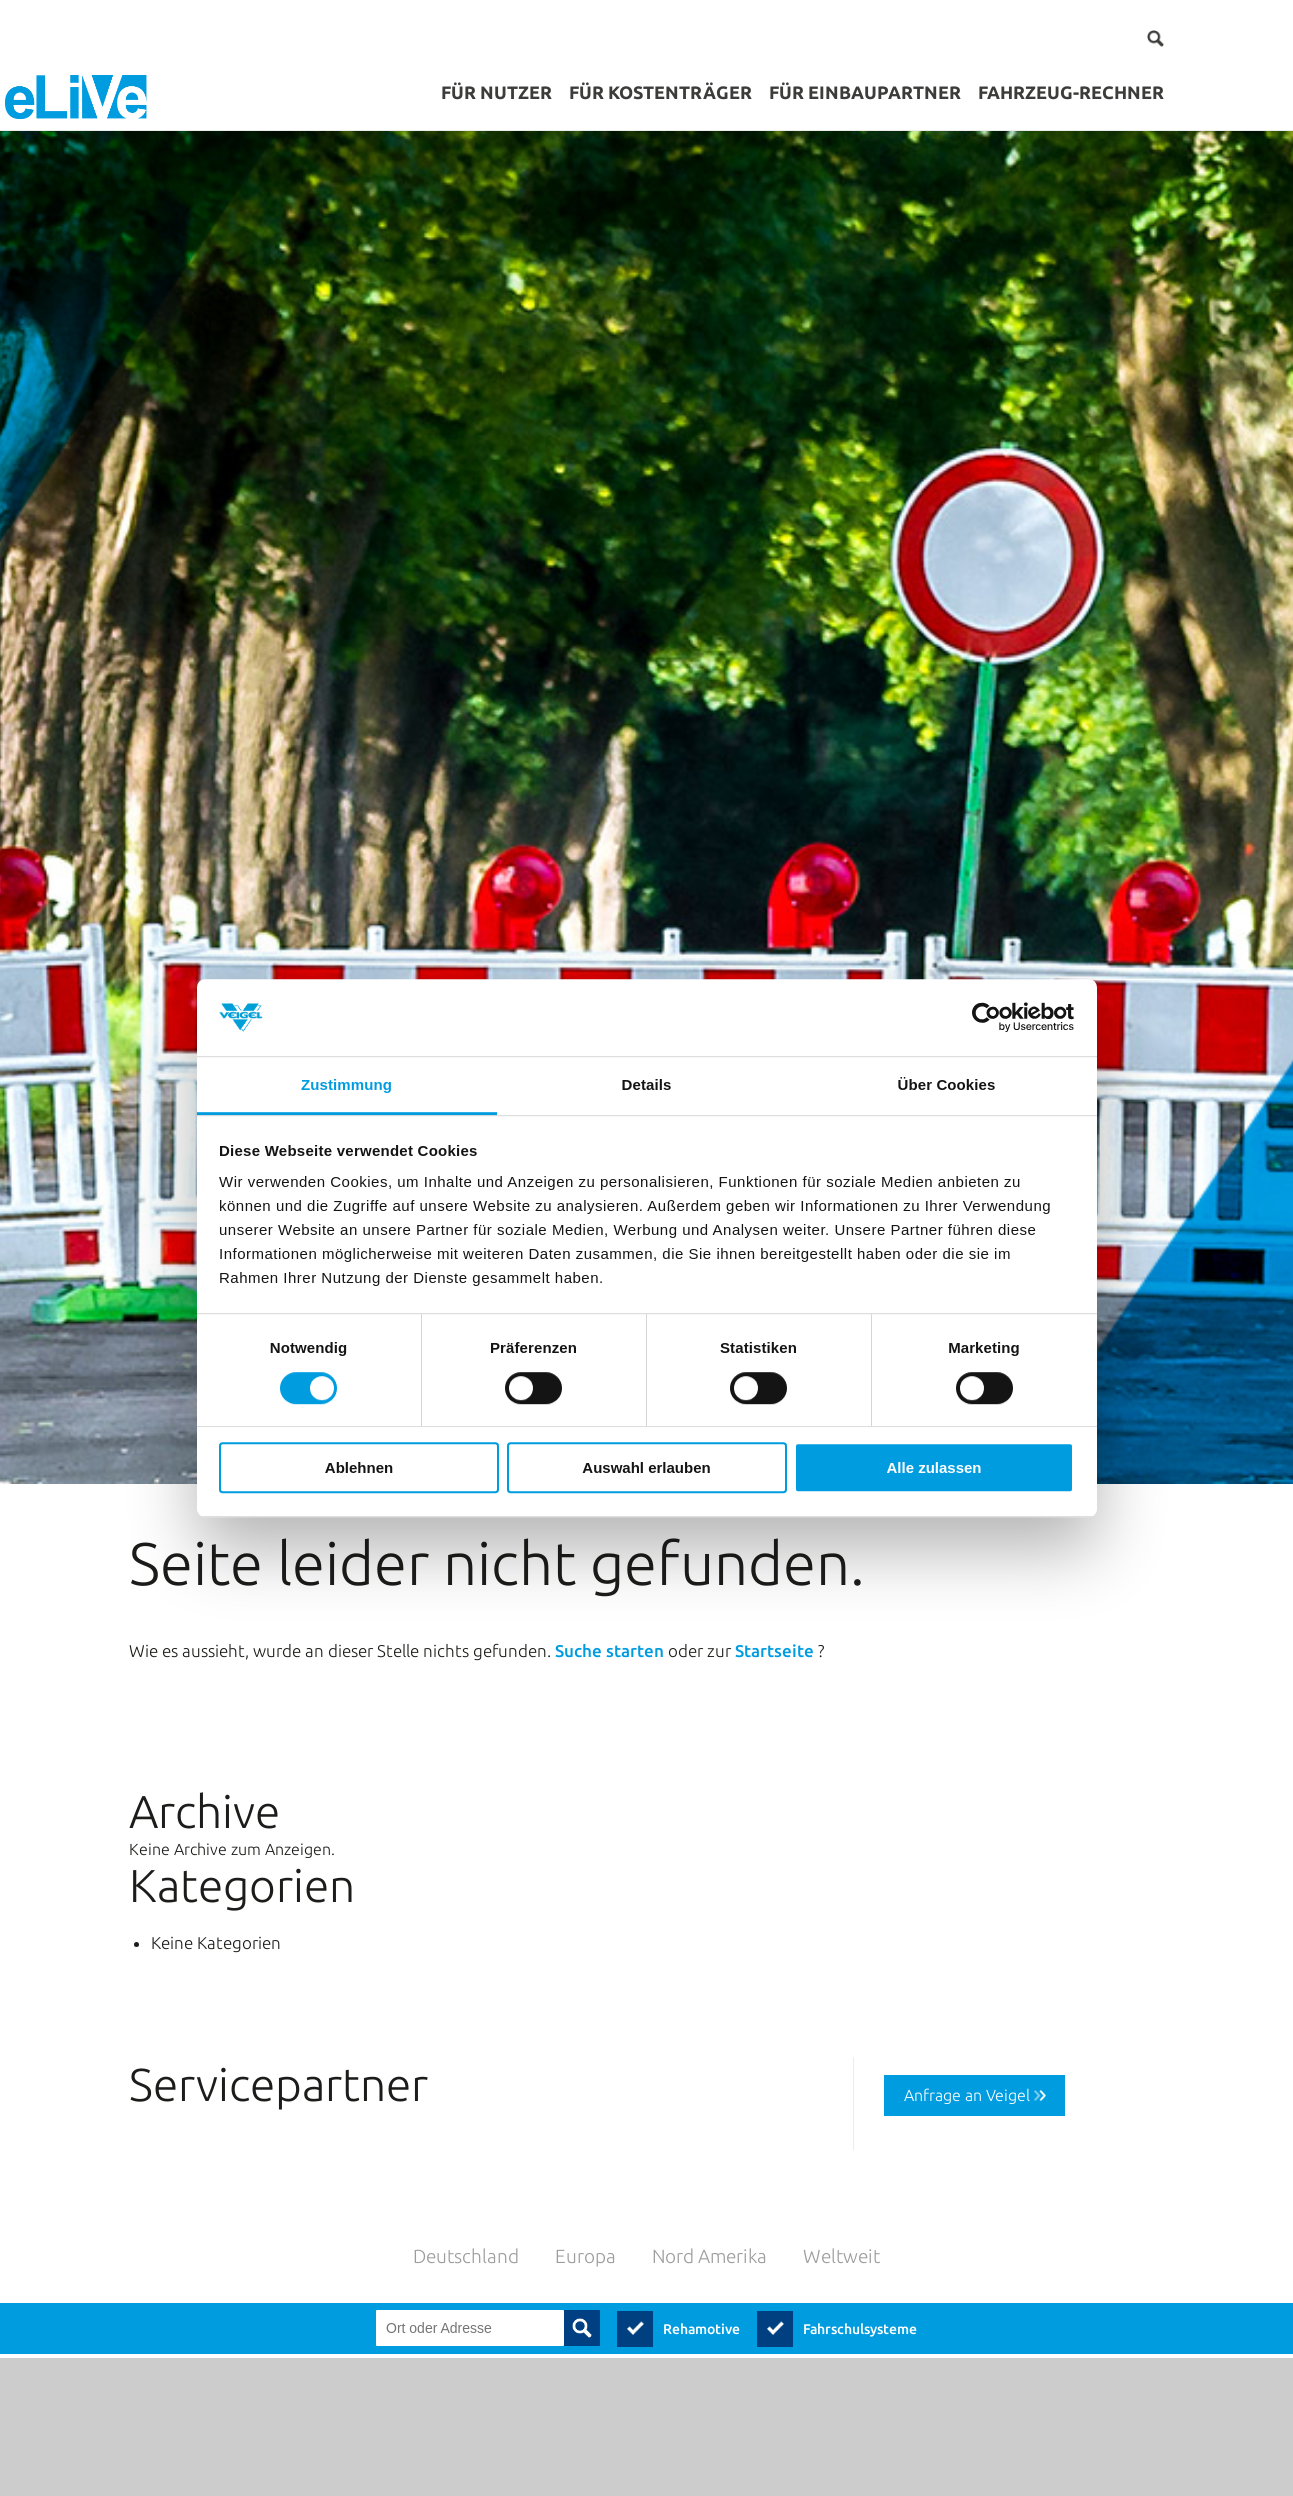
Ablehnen (359, 1467)
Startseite (776, 1587)
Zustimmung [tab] (346, 1084)
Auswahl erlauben (646, 1467)
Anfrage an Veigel (967, 2032)
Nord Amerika (709, 2193)
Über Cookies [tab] (947, 1084)
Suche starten (611, 1587)
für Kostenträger (660, 92)
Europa (585, 2193)
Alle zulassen (933, 1467)
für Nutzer (496, 92)
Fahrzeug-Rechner (1071, 92)
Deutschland (466, 2193)
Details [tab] (647, 1084)
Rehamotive (701, 2265)
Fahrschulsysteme (860, 2265)
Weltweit (841, 2193)
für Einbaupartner (865, 92)
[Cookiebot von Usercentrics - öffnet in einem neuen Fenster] (986, 1018)
